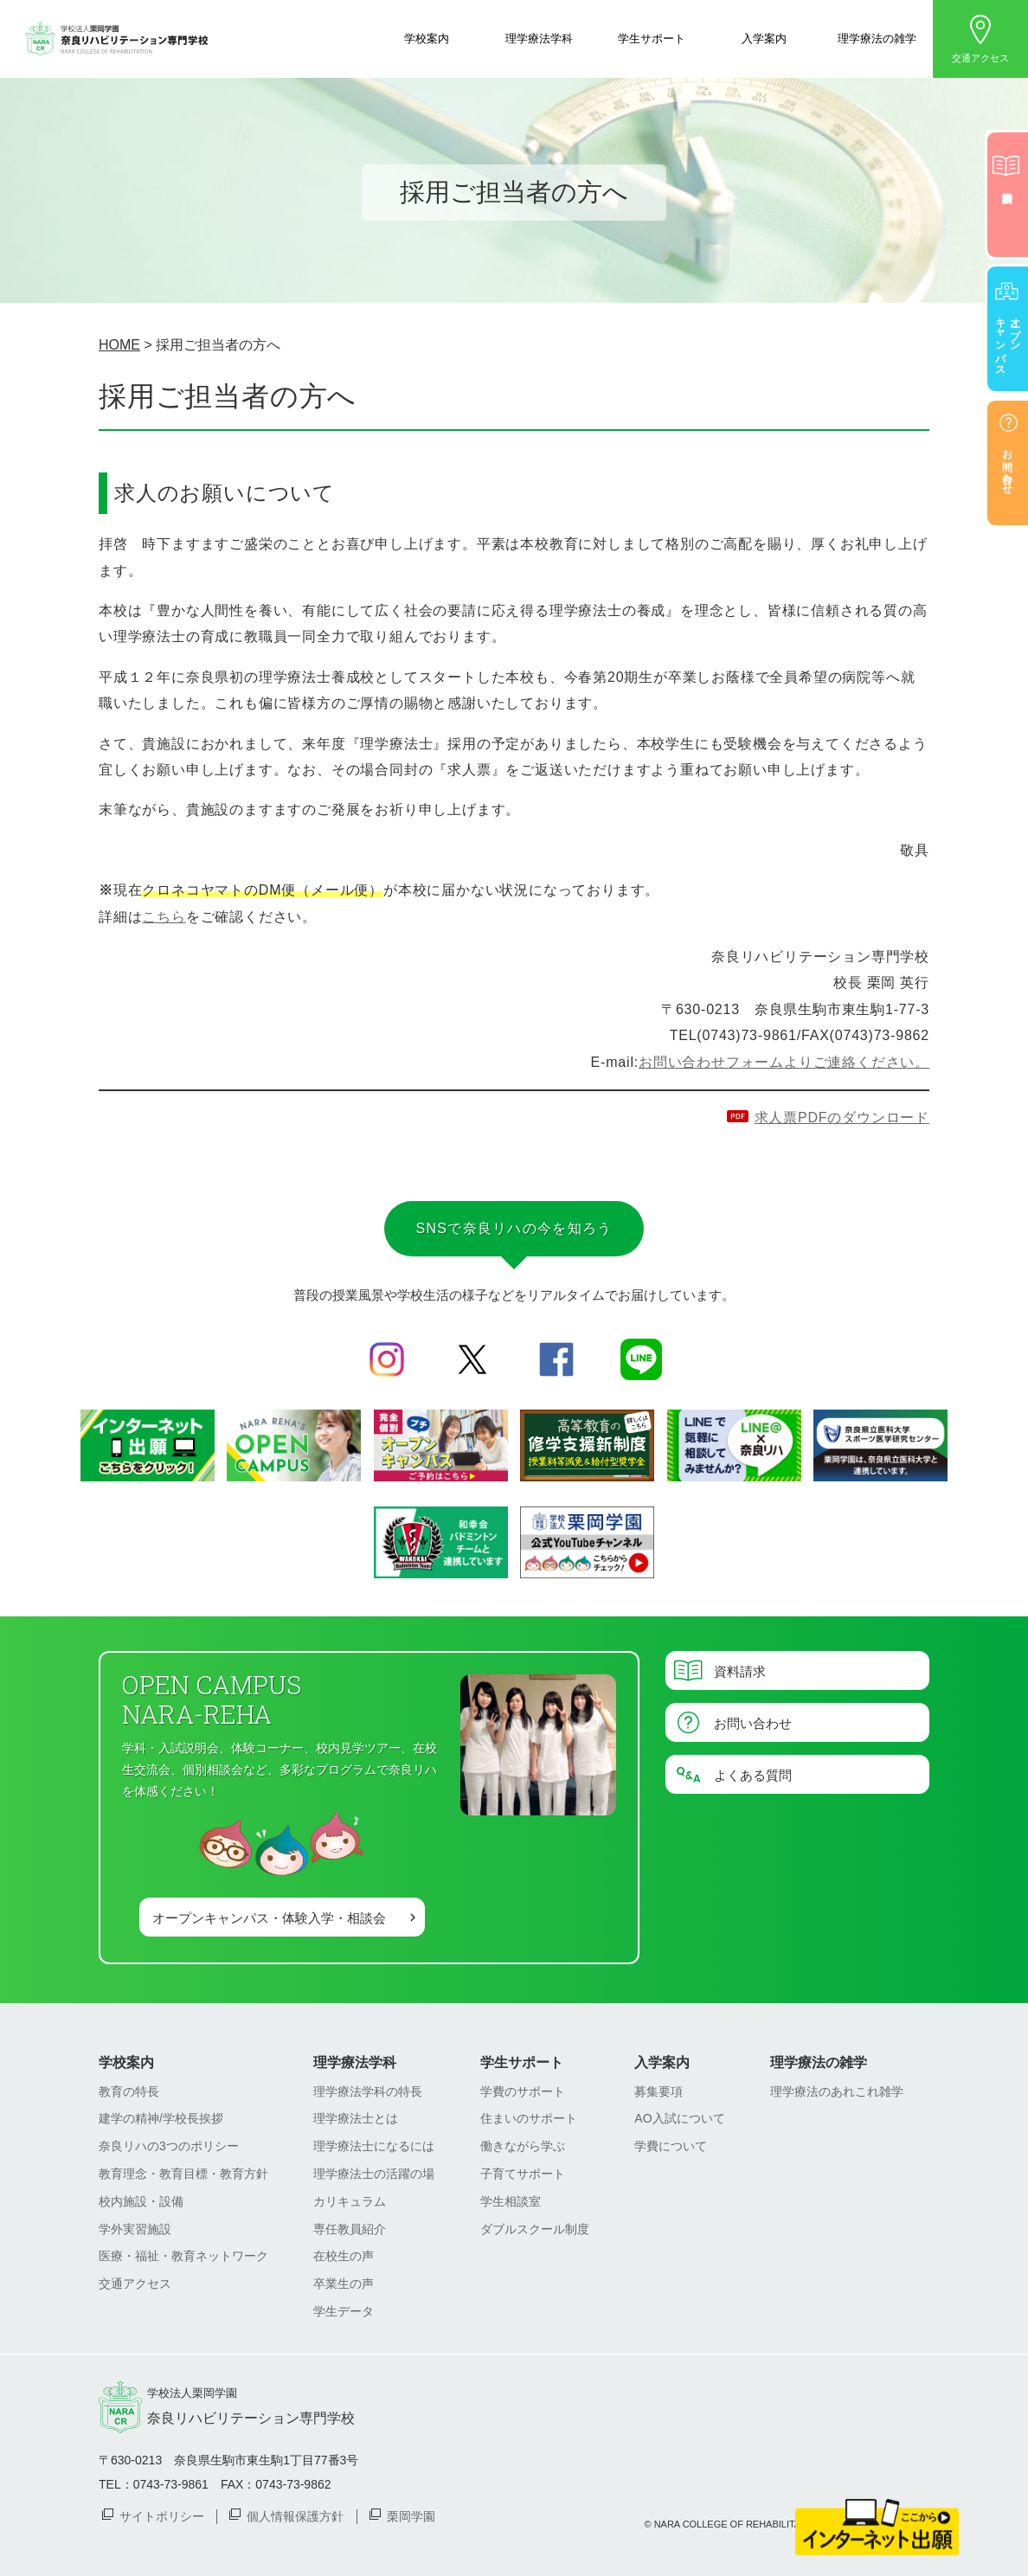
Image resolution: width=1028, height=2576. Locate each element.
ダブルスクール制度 (534, 2229)
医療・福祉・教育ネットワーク (183, 2256)
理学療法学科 (539, 37)
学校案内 (426, 37)
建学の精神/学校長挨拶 (161, 2118)
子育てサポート (522, 2174)
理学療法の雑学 (877, 37)
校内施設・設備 (141, 2201)
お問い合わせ (753, 1722)
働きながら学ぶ (522, 2146)
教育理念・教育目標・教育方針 (183, 2174)
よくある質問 (753, 1774)
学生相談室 (510, 2201)
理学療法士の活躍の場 (373, 2174)
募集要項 (658, 2091)
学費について (670, 2146)
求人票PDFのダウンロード (842, 1117)
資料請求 (740, 1670)
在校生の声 (343, 2256)
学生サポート (651, 37)
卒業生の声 (343, 2283)
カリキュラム (349, 2201)
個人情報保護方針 (295, 2515)
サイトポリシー (161, 2515)
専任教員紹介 (349, 2229)
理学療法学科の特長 (367, 2091)
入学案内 (764, 37)
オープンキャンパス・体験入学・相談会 (269, 1917)
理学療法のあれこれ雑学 (836, 2091)
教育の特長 (129, 2091)
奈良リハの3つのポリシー (169, 2146)
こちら (163, 916)
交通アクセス (980, 58)
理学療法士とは (355, 2118)
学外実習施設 (135, 2229)
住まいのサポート (528, 2118)
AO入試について (679, 2118)
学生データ (343, 2311)
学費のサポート (522, 2091)
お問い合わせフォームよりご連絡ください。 (784, 1062)
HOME (119, 344)
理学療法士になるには (373, 2146)
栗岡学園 (411, 2515)
